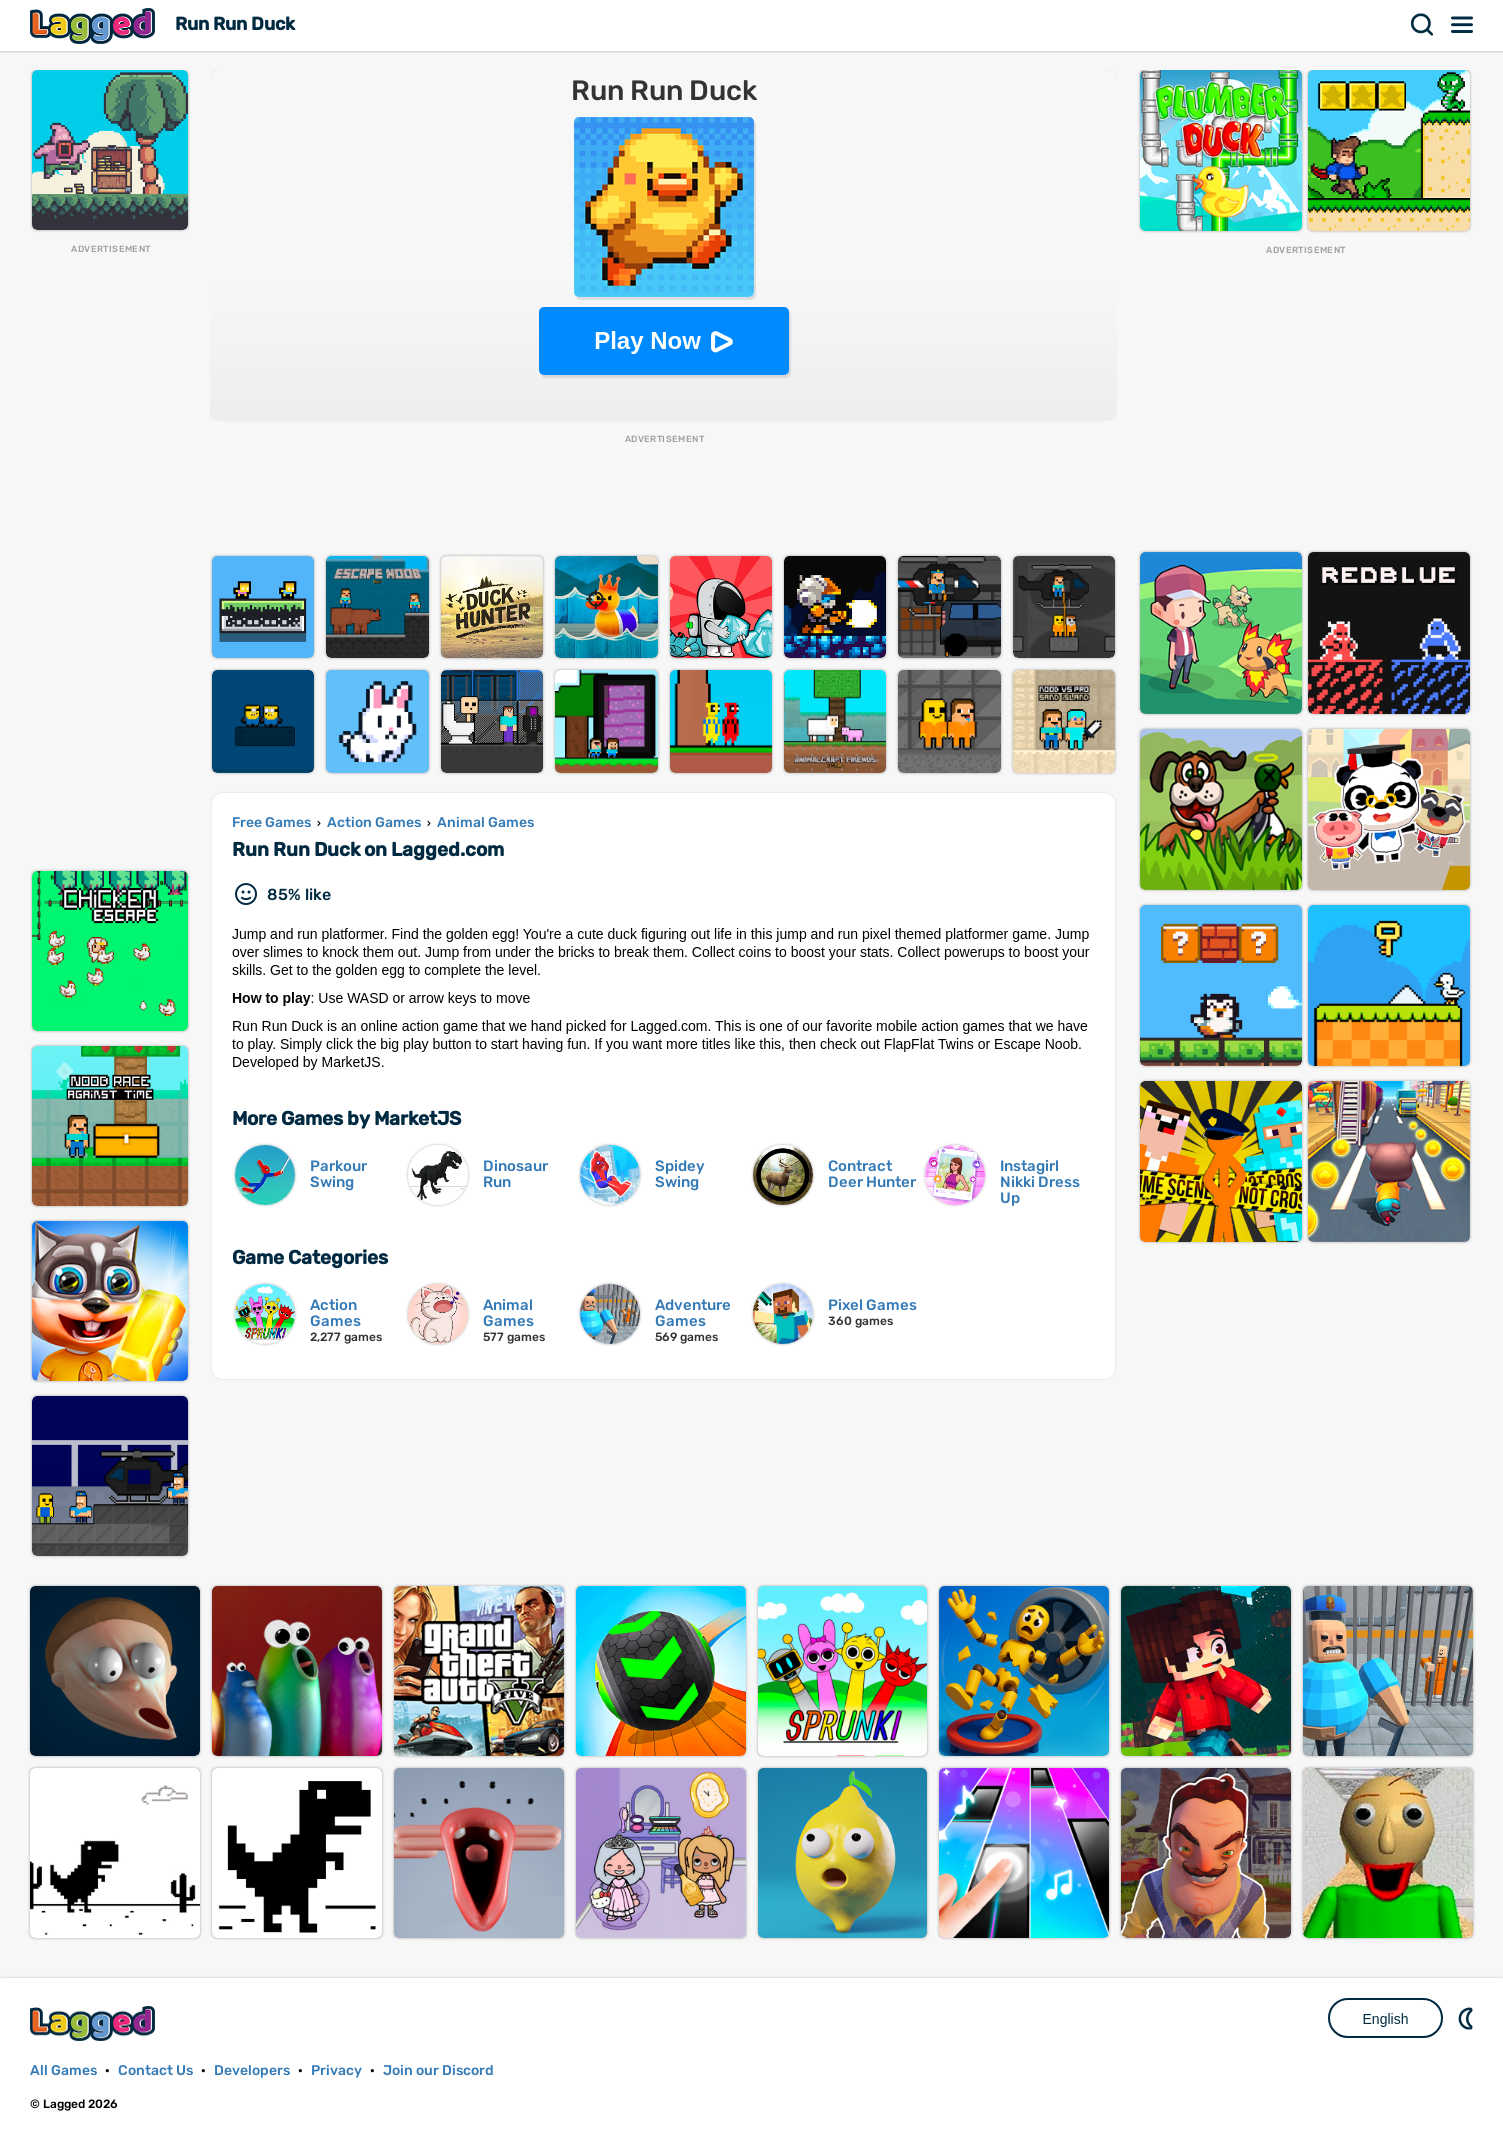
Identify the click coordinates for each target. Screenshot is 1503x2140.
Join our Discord (438, 2070)
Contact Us (155, 2070)
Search (1423, 25)
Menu (1463, 25)
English (1386, 2019)
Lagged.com (95, 2023)
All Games (63, 2070)
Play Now (647, 340)
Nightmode (1468, 2018)
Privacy (336, 2070)
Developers (252, 2070)
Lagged (95, 25)
